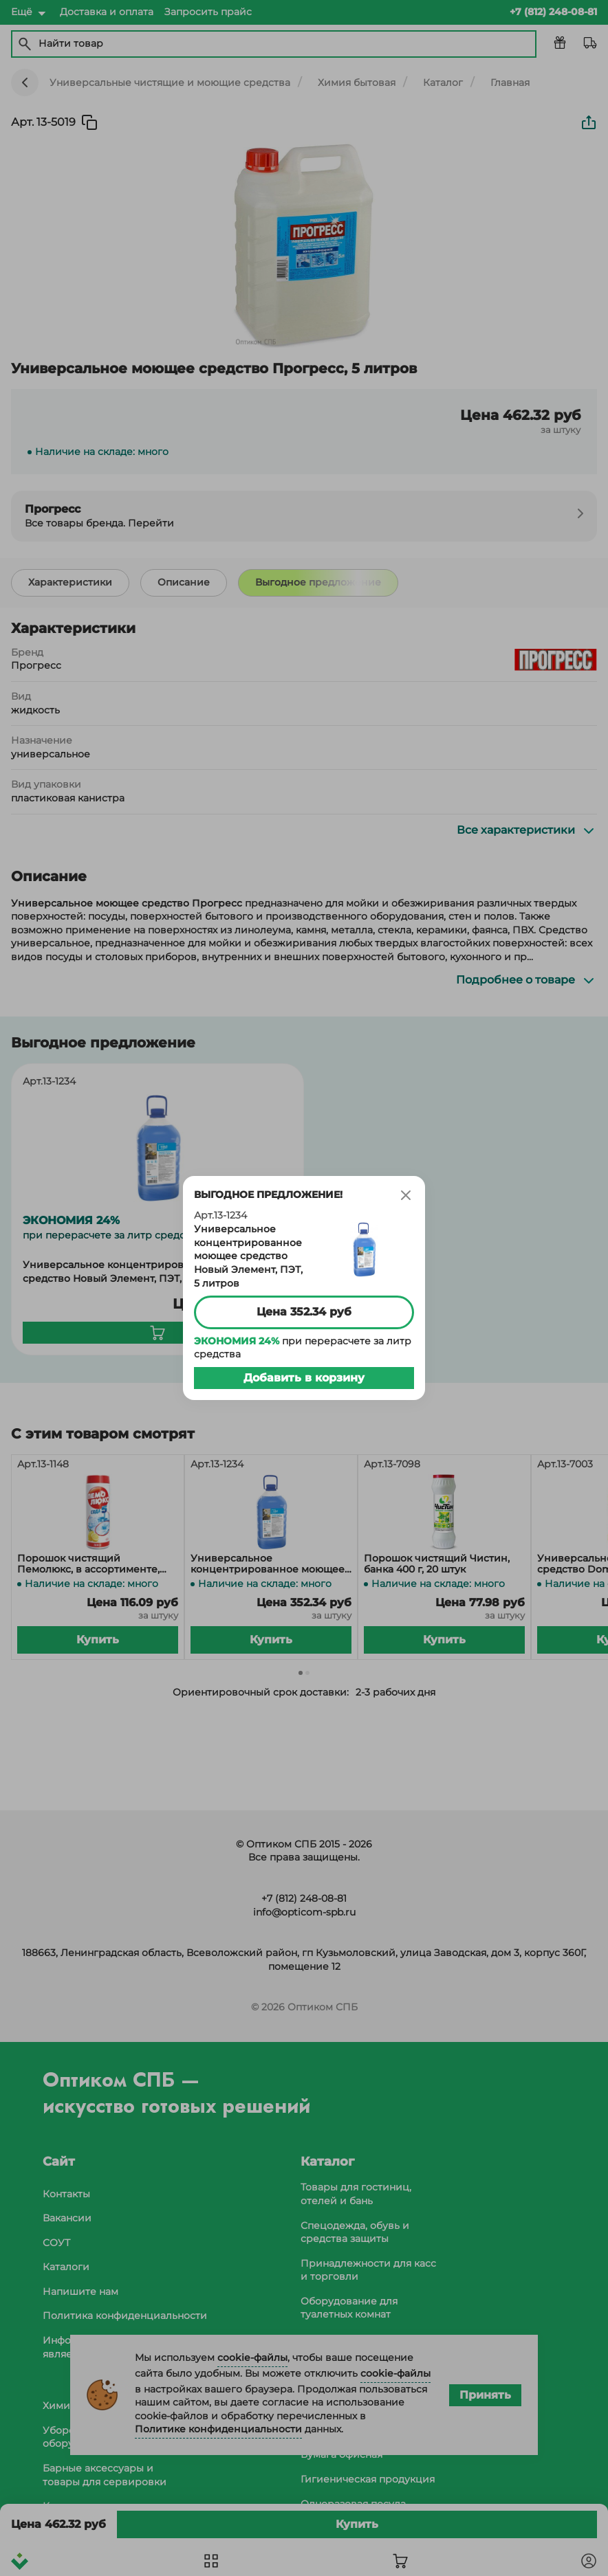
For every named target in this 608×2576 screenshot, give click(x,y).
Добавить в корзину (304, 1377)
